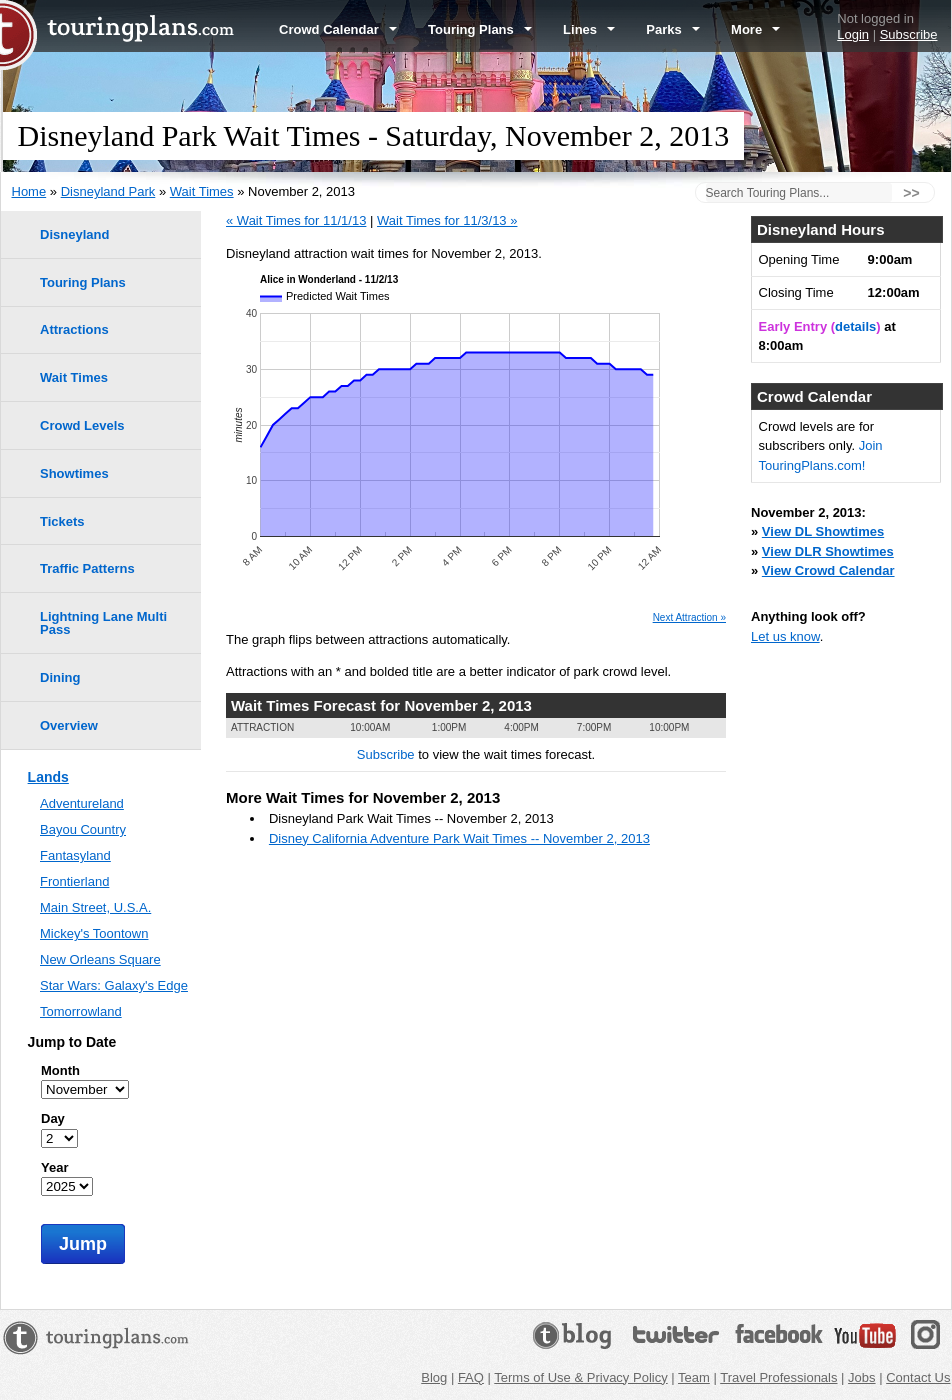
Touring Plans (480, 29)
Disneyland (74, 234)
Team (694, 1377)
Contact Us (918, 1377)
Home (29, 191)
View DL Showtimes (823, 531)
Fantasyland (75, 855)
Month (60, 1070)
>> (911, 193)
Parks (673, 29)
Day (53, 1118)
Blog (434, 1377)
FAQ (471, 1377)
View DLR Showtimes (828, 551)
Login (853, 34)
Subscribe (909, 34)
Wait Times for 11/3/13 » (447, 220)
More (755, 29)
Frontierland (74, 881)
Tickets (62, 521)
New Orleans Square (100, 959)
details (855, 326)
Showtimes (74, 473)
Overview (69, 725)
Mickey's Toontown (94, 933)
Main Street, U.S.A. (95, 907)
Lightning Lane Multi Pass (103, 623)
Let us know (785, 636)
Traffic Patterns (87, 568)
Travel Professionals (778, 1377)
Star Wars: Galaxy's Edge (114, 985)
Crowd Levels (82, 425)
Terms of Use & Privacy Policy (580, 1377)
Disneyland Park (108, 191)
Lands (48, 777)
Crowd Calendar (338, 29)
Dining (60, 677)
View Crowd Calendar (828, 570)
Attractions (74, 329)
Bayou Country (83, 829)
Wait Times (202, 191)
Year (54, 1167)
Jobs (861, 1377)
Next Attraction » (689, 618)
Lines (589, 29)
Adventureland (82, 803)
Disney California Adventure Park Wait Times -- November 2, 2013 (459, 838)
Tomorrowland (81, 1011)
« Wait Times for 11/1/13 (296, 220)
